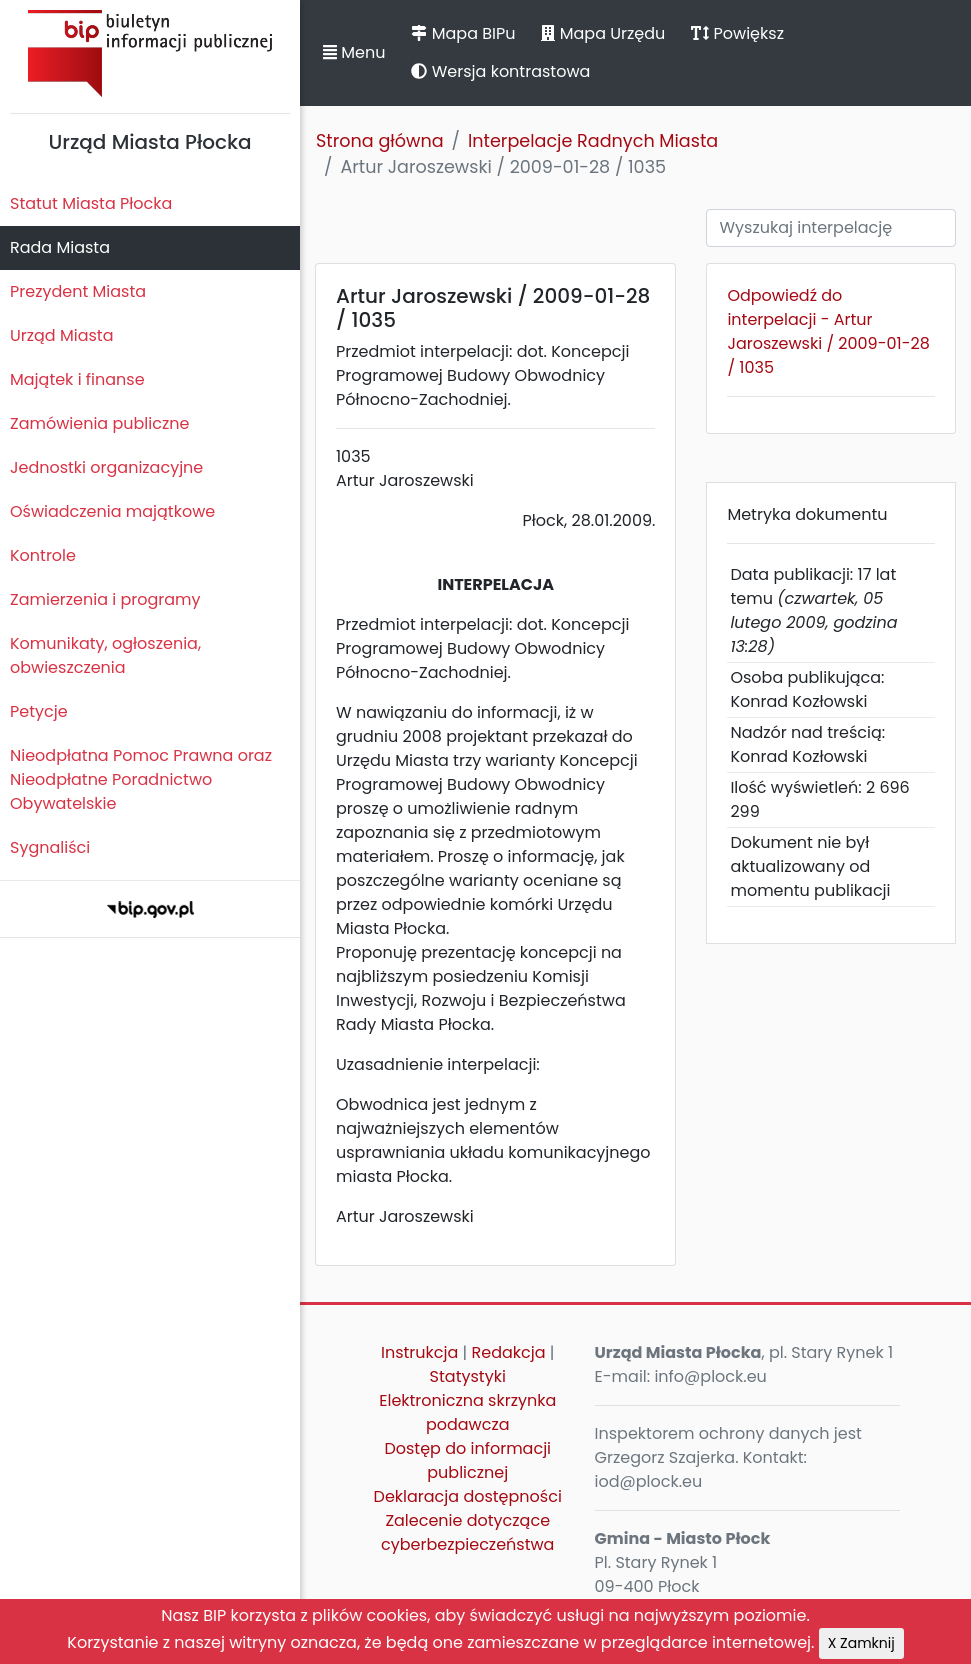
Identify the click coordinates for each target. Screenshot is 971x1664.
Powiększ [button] (737, 33)
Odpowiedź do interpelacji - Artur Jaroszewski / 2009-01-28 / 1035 (828, 331)
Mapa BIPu (463, 33)
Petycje (39, 711)
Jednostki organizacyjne (106, 467)
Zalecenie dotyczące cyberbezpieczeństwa (467, 1532)
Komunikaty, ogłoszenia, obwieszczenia (105, 655)
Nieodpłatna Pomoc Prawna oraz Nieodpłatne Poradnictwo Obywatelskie (141, 779)
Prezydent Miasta (78, 291)
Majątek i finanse (77, 379)
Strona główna (380, 141)
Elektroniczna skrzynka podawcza (467, 1412)
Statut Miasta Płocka (91, 203)
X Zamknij (861, 1643)
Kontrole (43, 555)
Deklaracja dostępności (468, 1496)
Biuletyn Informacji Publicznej (150, 53)
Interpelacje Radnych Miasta (593, 141)
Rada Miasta (60, 247)
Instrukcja (419, 1352)
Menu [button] (354, 52)
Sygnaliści (50, 847)
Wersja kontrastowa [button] (500, 71)
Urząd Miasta (61, 335)
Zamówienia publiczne (99, 423)
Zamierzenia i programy (105, 599)
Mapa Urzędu (603, 33)
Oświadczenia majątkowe (112, 511)
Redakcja (509, 1352)
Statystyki (468, 1376)
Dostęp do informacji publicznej (467, 1460)
